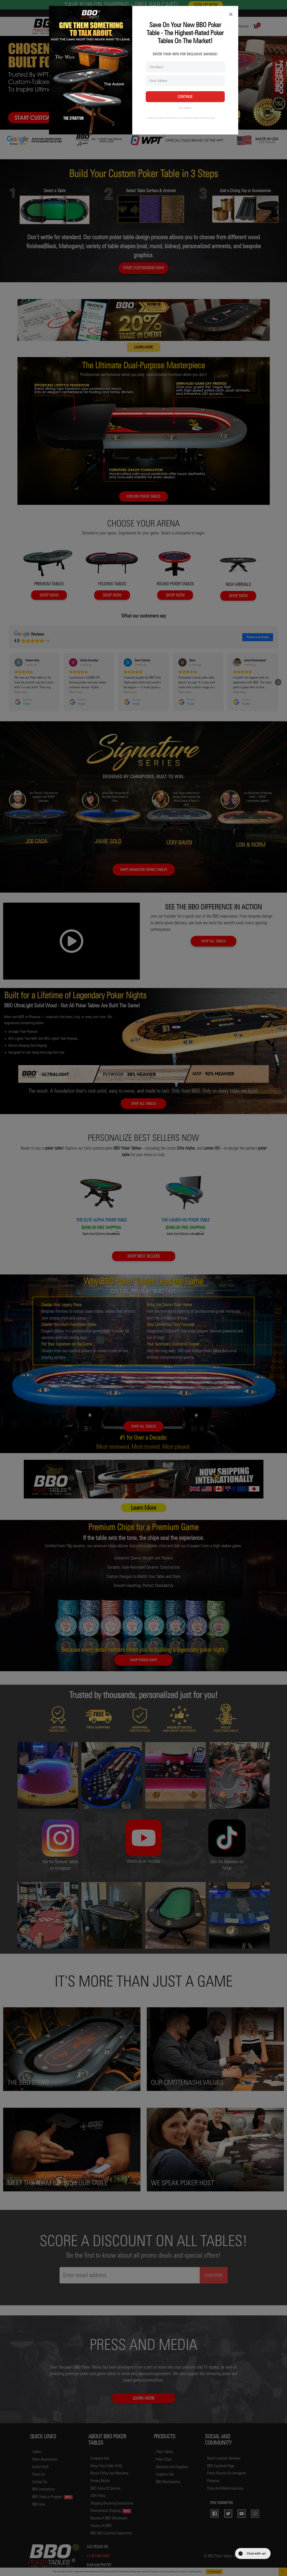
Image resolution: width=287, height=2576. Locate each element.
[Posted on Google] (23, 702)
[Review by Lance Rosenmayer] (255, 660)
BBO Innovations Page (220, 26)
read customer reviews (223, 2458)
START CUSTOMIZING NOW (143, 267)
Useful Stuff (158, 26)
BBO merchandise (168, 2481)
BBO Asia (38, 2504)
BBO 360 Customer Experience (111, 2533)
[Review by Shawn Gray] (32, 660)
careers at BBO (101, 2525)
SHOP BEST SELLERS (143, 1256)
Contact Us (194, 26)
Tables (95, 26)
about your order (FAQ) (106, 2465)
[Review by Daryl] (192, 660)
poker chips (164, 2459)
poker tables (164, 2451)
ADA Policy (98, 2495)
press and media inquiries (225, 2488)
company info (99, 2458)
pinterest (213, 2480)
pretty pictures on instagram (226, 2473)
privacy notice (100, 2480)
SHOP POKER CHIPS (143, 1660)
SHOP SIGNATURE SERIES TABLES (143, 869)
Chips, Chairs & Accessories (125, 26)
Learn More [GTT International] (143, 1507)
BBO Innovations (43, 2489)
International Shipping (110, 2510)
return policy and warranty (109, 2473)
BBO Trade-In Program (52, 2496)
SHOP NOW (49, 595)
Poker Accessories (44, 2459)
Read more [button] (20, 692)
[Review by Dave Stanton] (142, 660)
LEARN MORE (143, 347)
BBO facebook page (220, 2465)
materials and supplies (172, 2466)
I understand (214, 2571)
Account (243, 26)
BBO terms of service (105, 2488)
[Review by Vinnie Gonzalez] (89, 660)
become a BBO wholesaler (109, 2518)
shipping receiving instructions (111, 2503)
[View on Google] (18, 662)
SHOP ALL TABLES (213, 941)
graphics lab (164, 2474)
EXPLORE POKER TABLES (143, 496)
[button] (9, 682)
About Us (177, 26)
